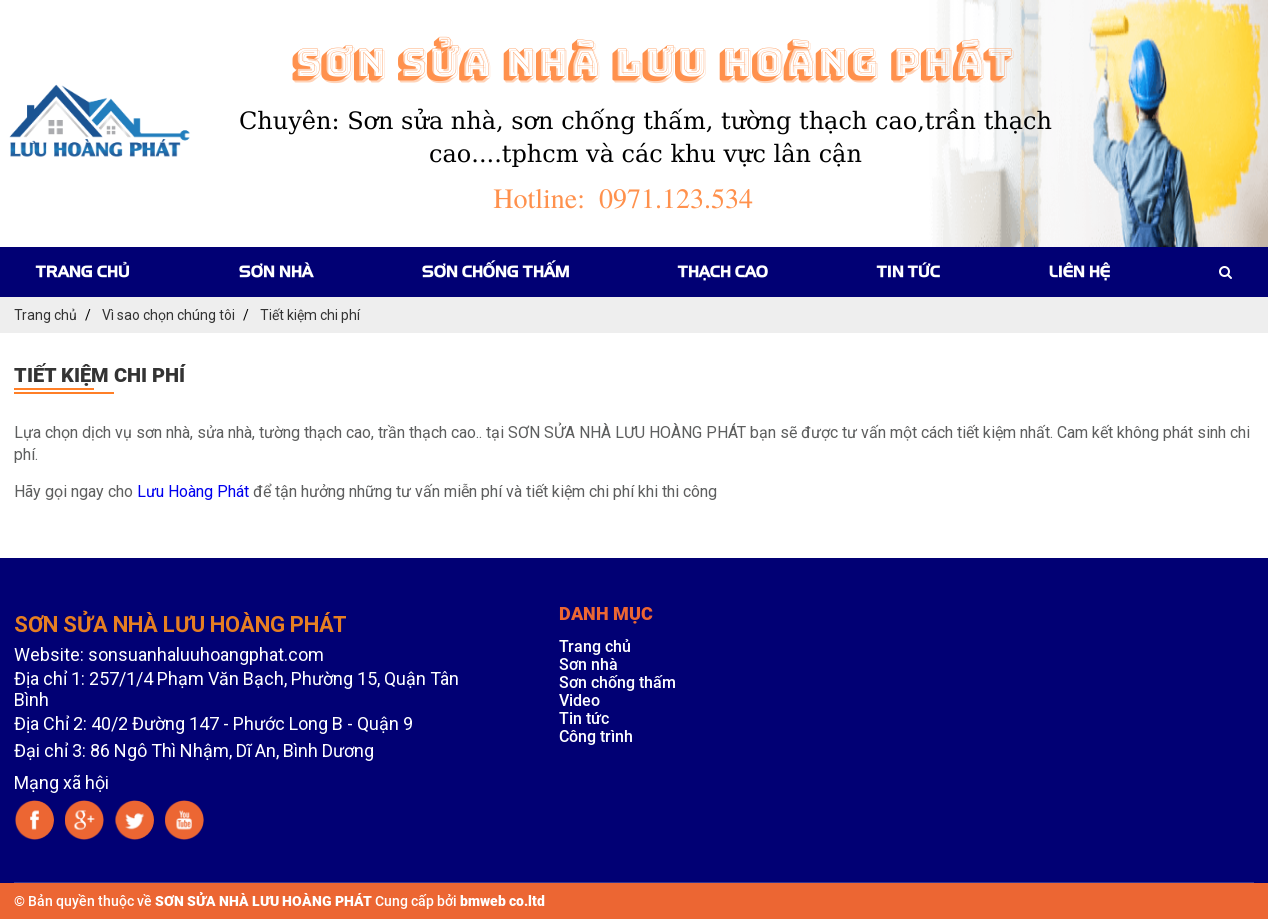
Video (579, 700)
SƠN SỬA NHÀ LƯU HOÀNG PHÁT (263, 901)
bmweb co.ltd (502, 901)
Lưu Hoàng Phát (193, 491)
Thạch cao (723, 271)
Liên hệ (1079, 271)
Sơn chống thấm (496, 271)
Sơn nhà (276, 271)
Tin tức (908, 271)
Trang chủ (83, 271)
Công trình (596, 736)
